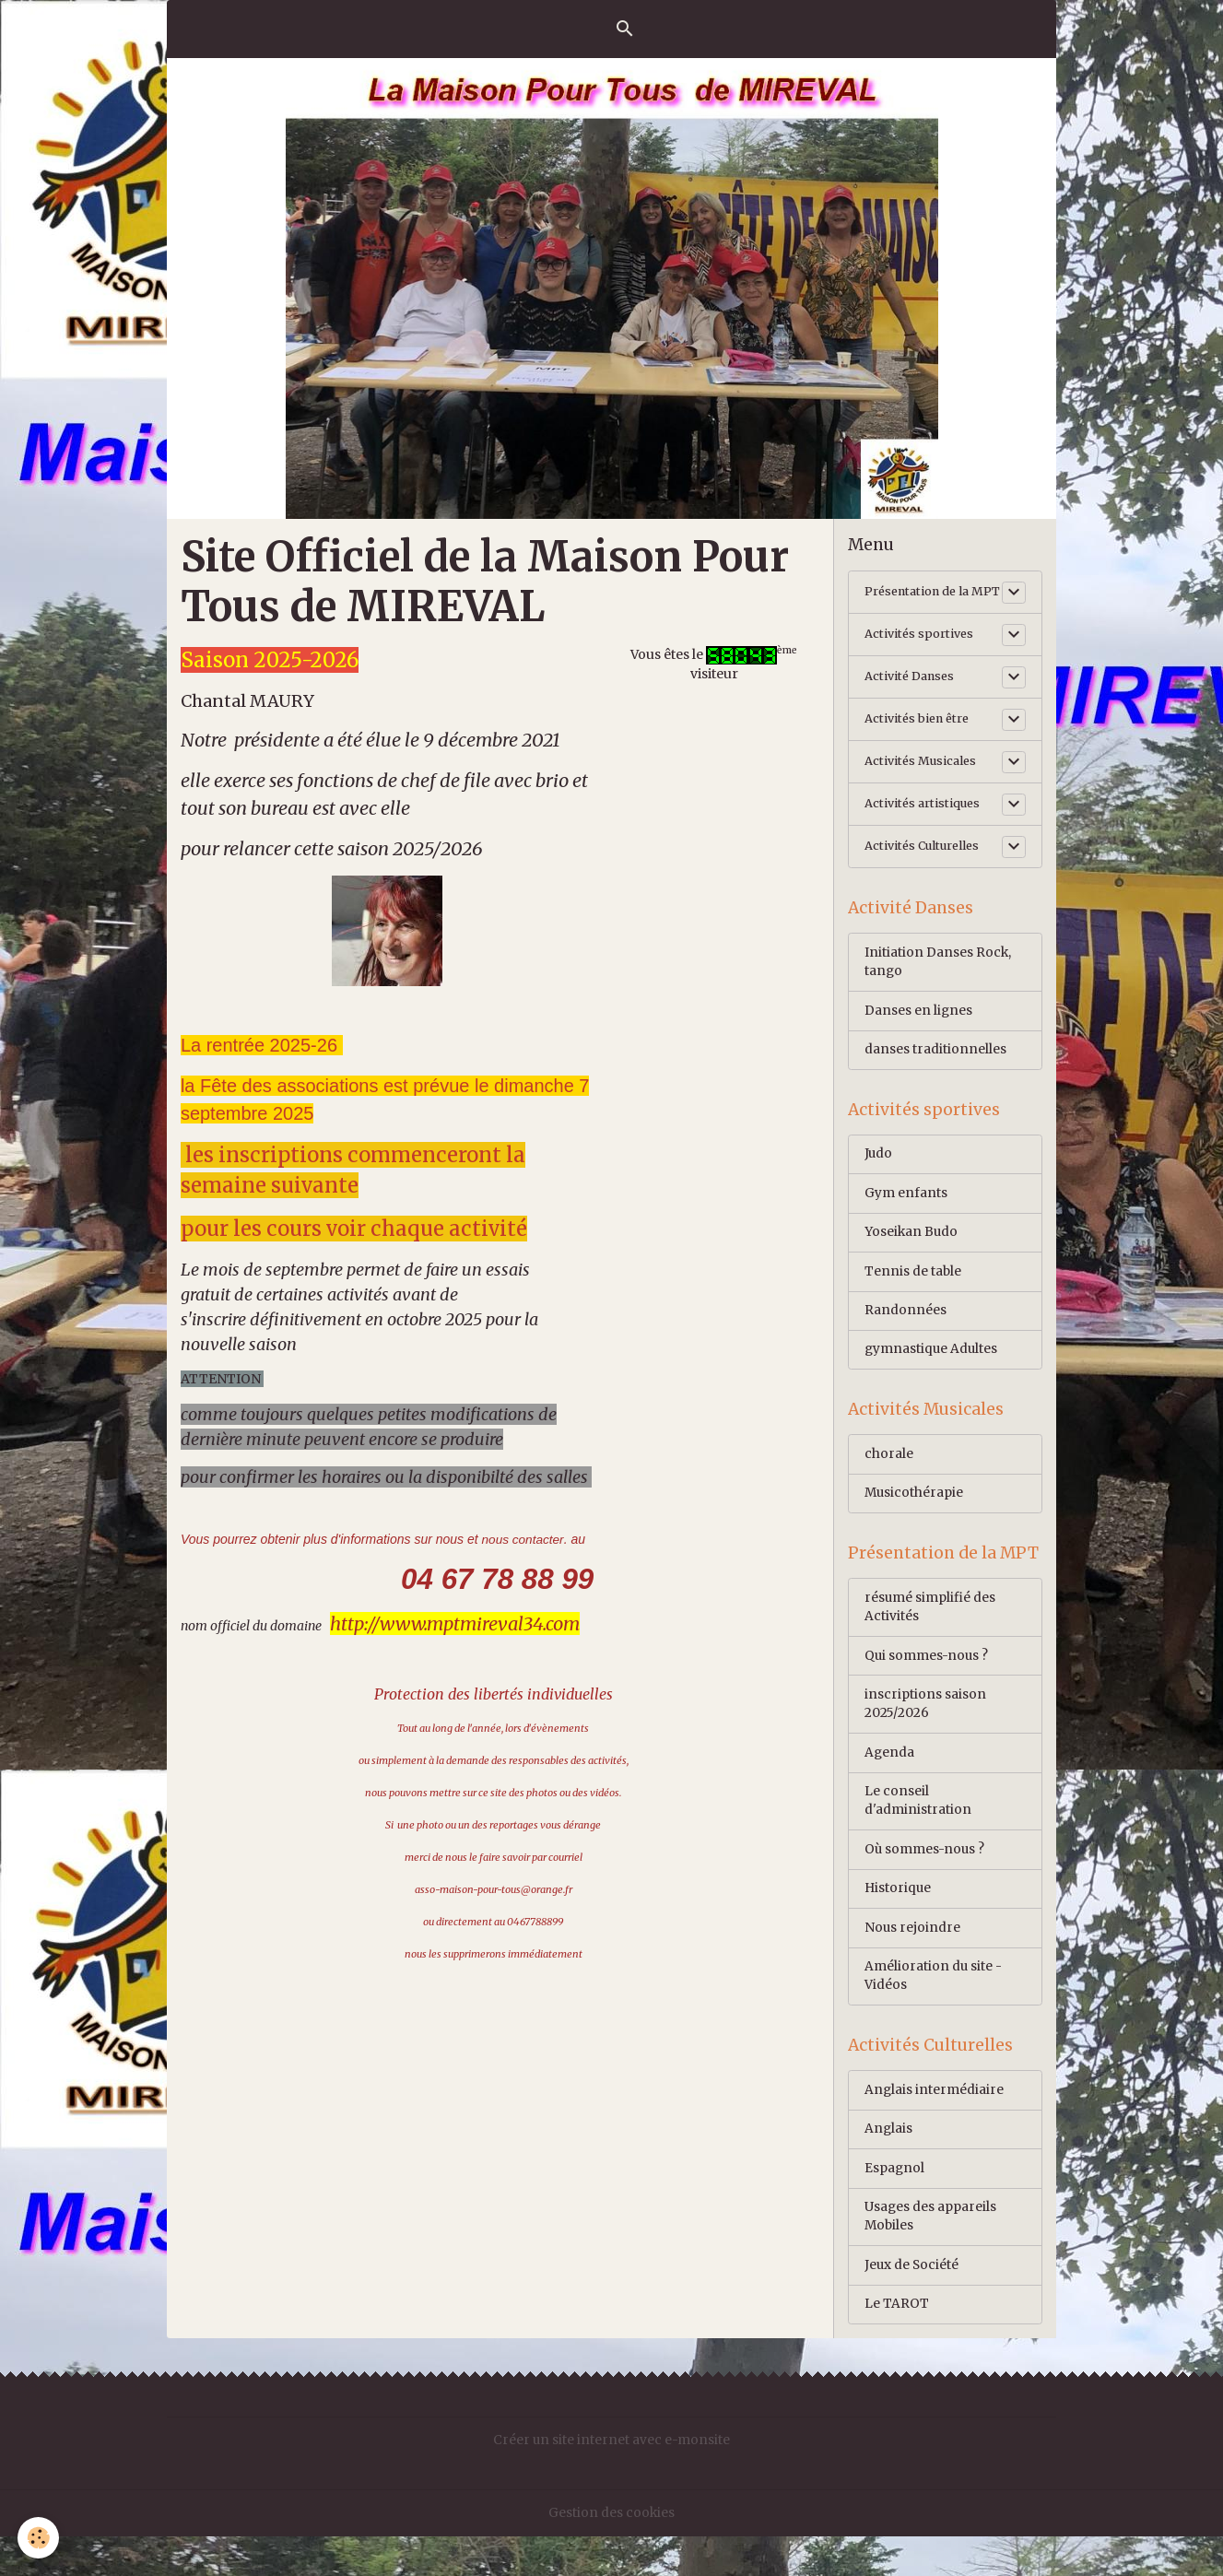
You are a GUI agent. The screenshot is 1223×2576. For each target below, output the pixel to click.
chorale (888, 1480)
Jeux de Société (912, 2304)
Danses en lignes (918, 1029)
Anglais (888, 2166)
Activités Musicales (924, 778)
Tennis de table (913, 1294)
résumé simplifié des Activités (930, 1635)
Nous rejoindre (912, 1961)
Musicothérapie (914, 1519)
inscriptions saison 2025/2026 (925, 1734)
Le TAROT (896, 2343)
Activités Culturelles (927, 862)
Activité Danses (913, 693)
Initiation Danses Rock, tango (938, 980)
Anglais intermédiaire (934, 2126)
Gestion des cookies (612, 2552)
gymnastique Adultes (932, 1373)
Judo (878, 1175)
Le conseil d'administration (917, 1833)
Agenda (889, 1783)
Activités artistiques (926, 820)
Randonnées (905, 1333)
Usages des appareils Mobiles (930, 2255)
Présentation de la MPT (922, 600)
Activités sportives (922, 650)
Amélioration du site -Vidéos (934, 2011)
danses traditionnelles (935, 1069)
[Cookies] (39, 2537)
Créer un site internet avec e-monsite (611, 2480)
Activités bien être (921, 735)
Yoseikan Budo (911, 1254)
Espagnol (894, 2205)
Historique (898, 1921)
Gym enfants (905, 1214)
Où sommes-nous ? (925, 1882)
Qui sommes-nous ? (927, 1684)
